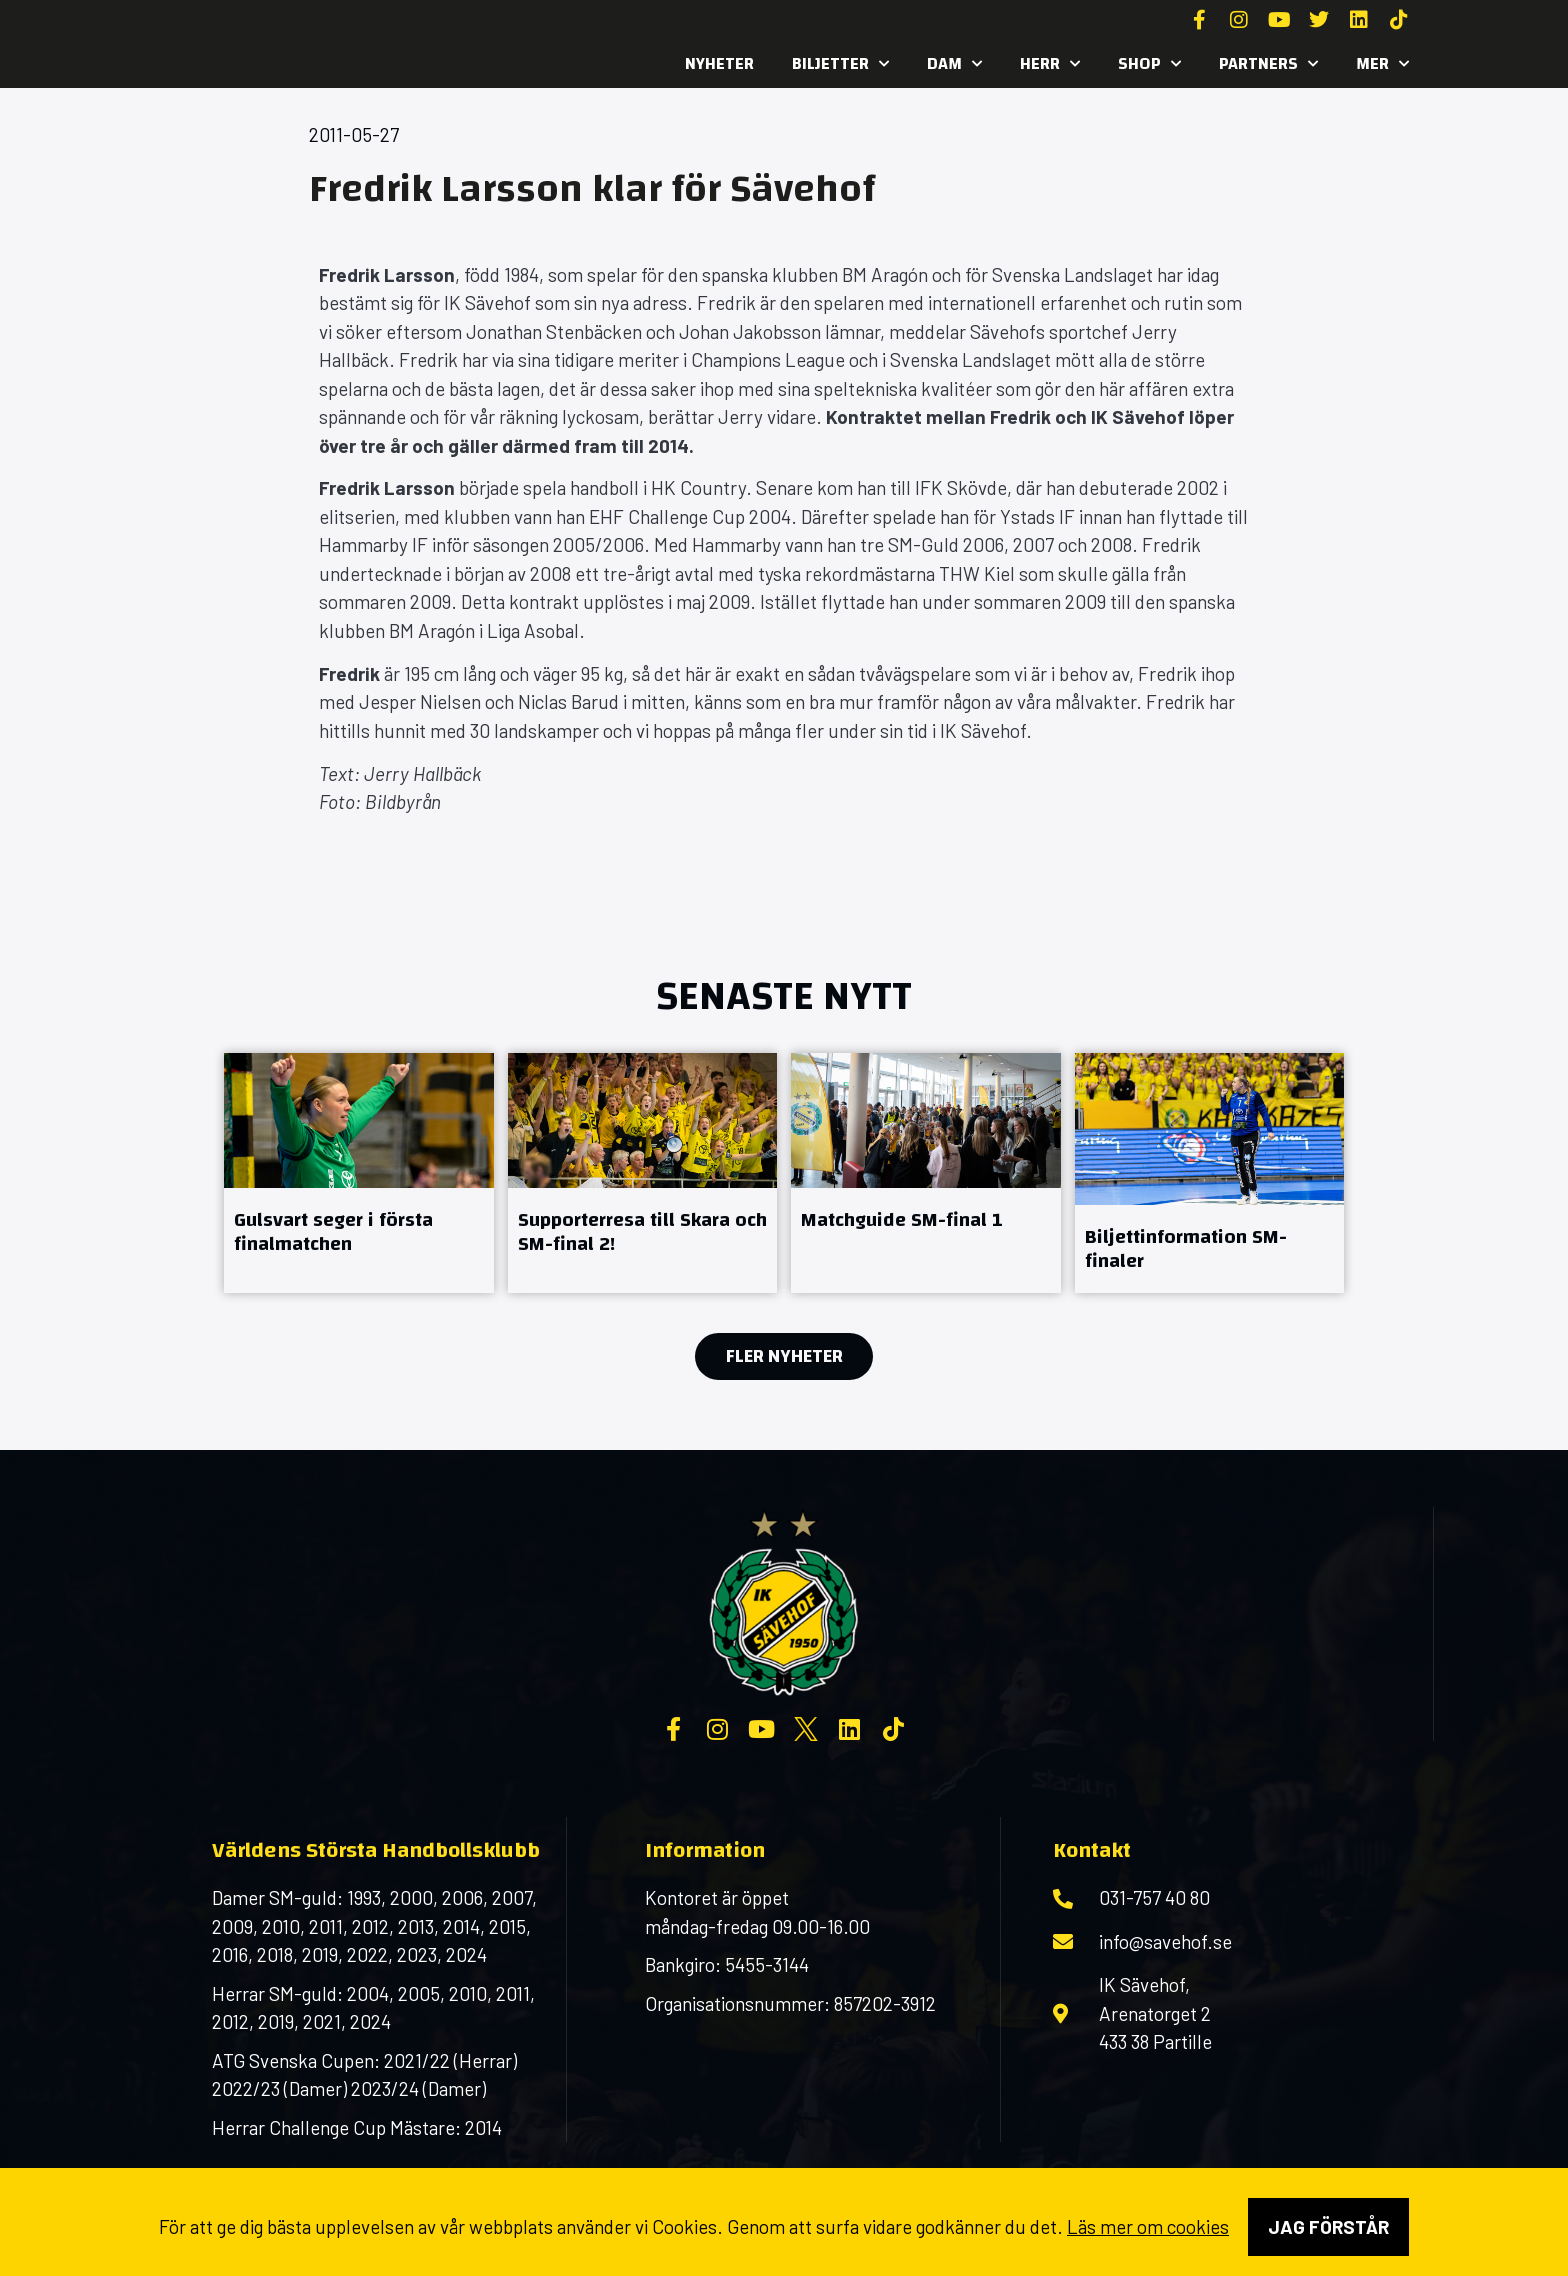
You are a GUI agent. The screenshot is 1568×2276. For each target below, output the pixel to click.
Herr (1050, 64)
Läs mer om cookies (1148, 2226)
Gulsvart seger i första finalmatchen (333, 1231)
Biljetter (840, 64)
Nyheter (719, 63)
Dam (954, 64)
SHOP (1149, 64)
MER (1382, 64)
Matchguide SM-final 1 (902, 1219)
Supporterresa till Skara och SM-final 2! (642, 1231)
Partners (1268, 64)
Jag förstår (1328, 2226)
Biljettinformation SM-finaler (1186, 1248)
